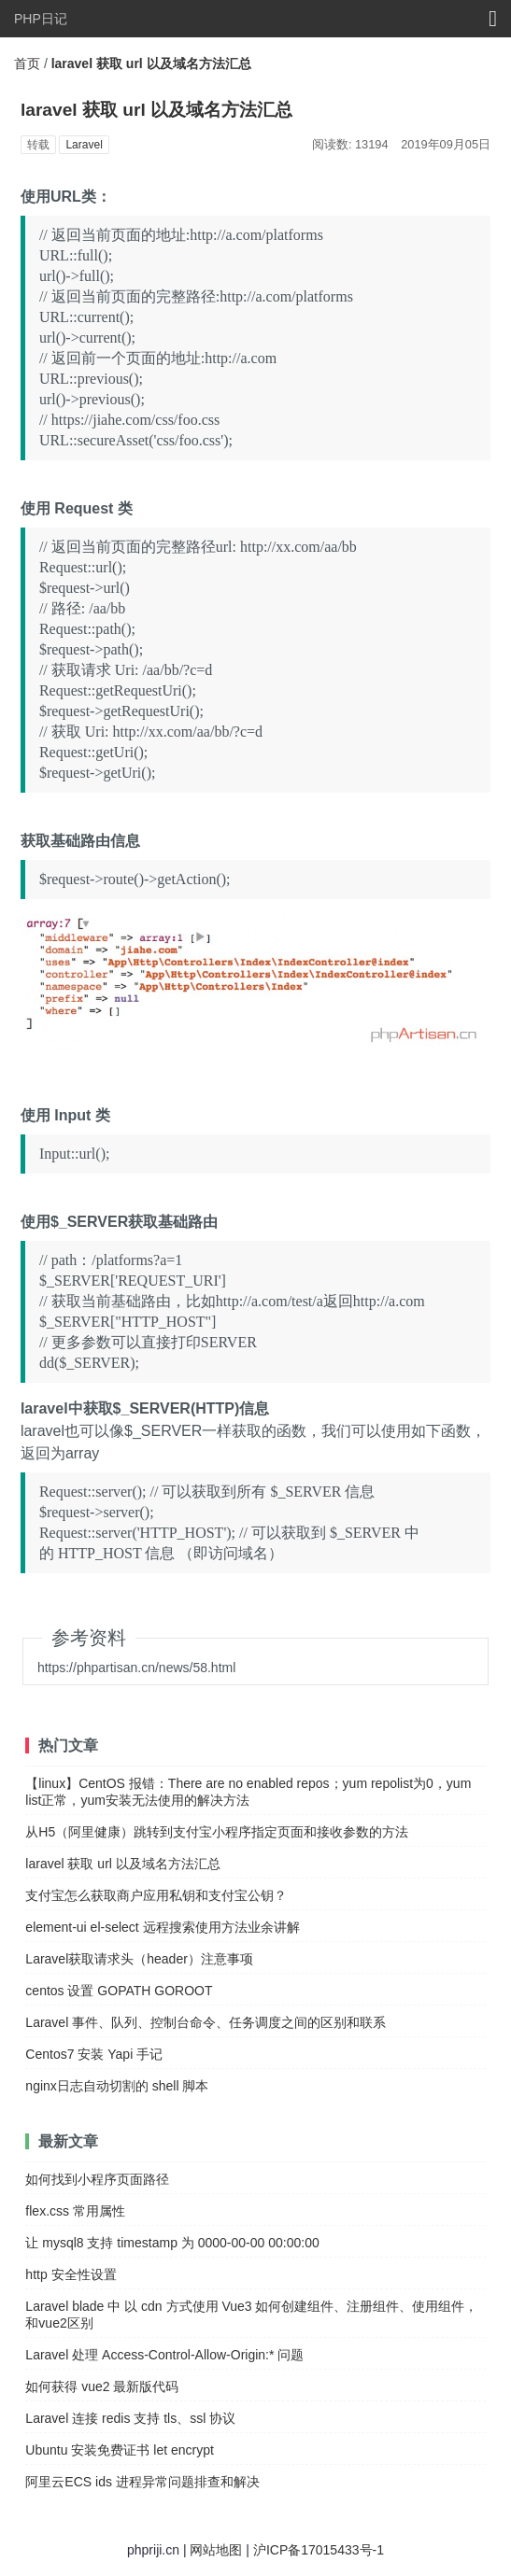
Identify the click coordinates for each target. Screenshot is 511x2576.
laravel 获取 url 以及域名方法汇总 (122, 1863)
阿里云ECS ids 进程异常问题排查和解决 (142, 2481)
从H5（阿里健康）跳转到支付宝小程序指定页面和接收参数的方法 (216, 1831)
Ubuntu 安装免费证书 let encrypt (119, 2449)
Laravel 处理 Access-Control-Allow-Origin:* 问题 (164, 2354)
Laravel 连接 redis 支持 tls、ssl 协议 (130, 2418)
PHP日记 (40, 18)
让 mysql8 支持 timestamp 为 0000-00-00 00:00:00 (172, 2242)
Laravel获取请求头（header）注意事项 (139, 1958)
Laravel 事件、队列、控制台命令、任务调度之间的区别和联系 (205, 2022)
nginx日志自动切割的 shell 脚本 (116, 2085)
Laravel (83, 144)
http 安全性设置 (70, 2274)
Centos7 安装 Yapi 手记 (94, 2054)
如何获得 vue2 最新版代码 (101, 2386)
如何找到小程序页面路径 (97, 2179)
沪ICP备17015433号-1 (318, 2549)
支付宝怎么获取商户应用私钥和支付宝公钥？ (156, 1895)
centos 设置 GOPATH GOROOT (118, 1990)
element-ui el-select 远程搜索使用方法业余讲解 (162, 1927)
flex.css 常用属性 (75, 2210)
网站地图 (216, 2549)
